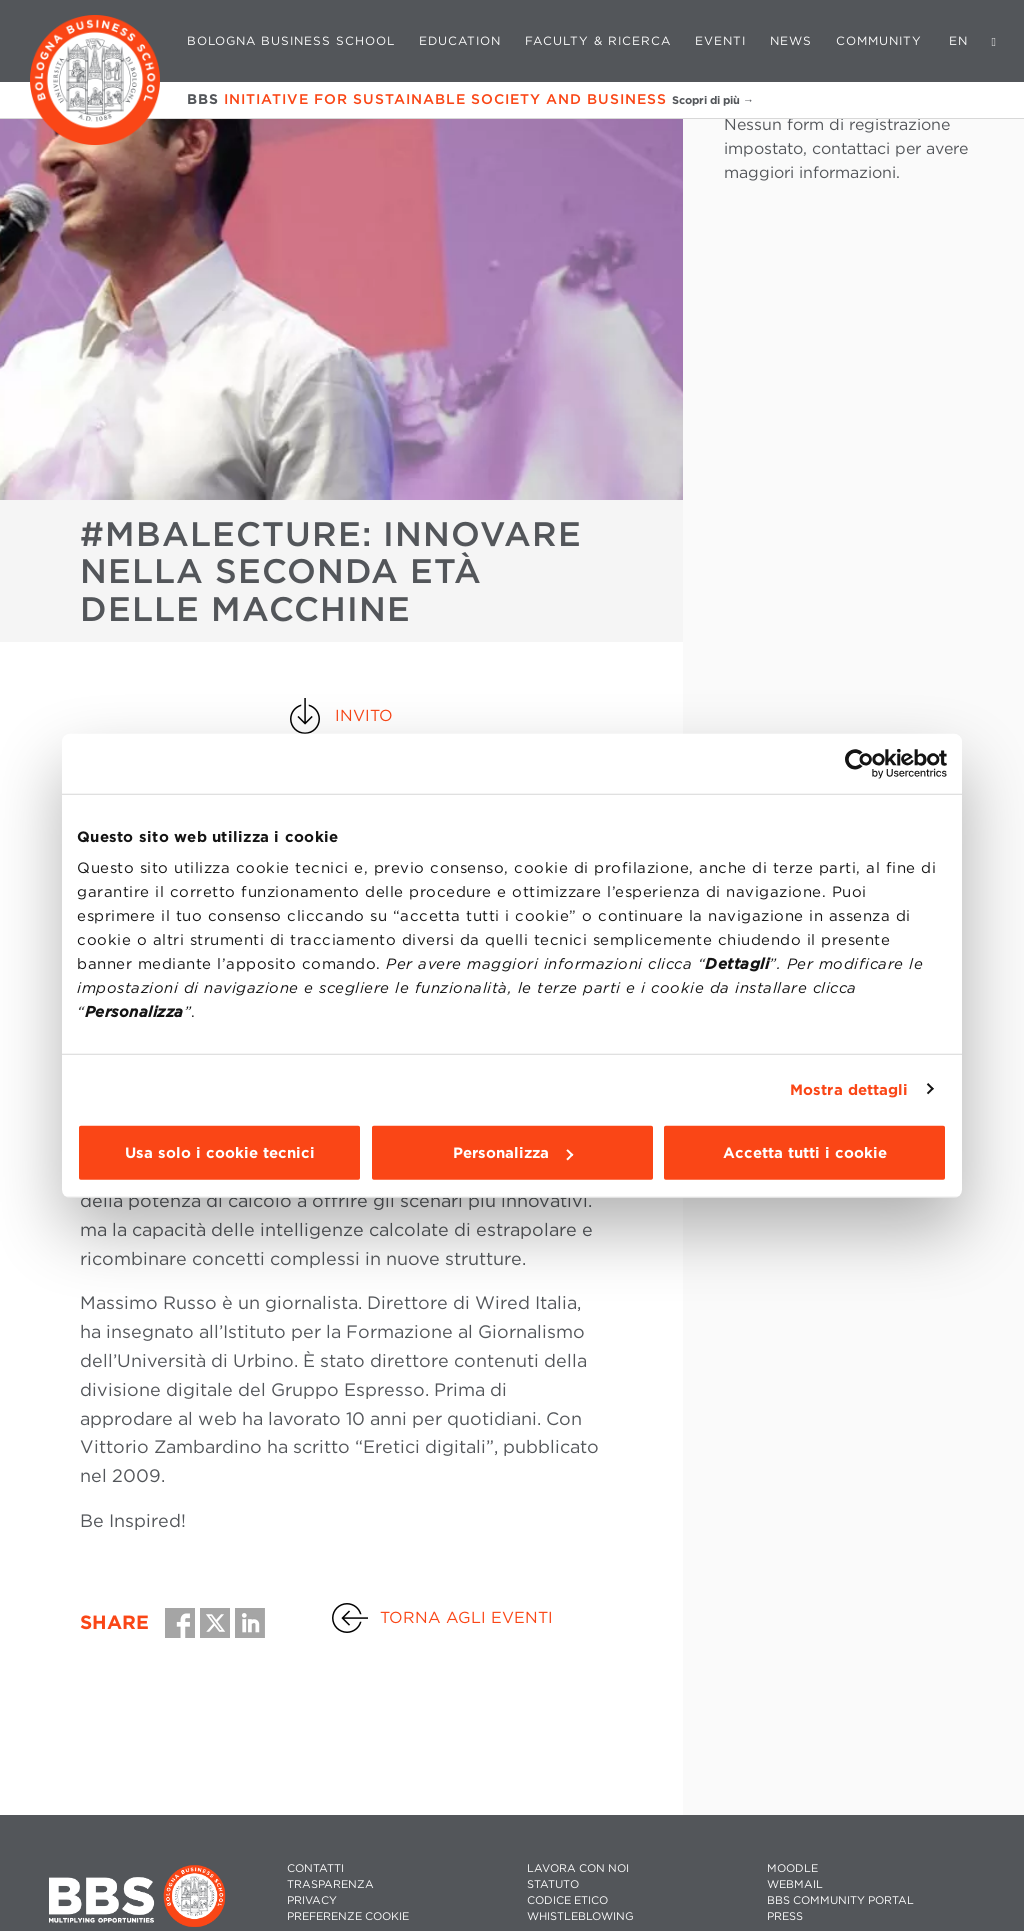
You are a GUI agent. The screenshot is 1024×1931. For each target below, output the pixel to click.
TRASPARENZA (330, 1884)
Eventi (720, 40)
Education (460, 40)
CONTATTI (315, 1868)
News (791, 40)
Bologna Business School (291, 40)
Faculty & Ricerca (598, 40)
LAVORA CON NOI (578, 1868)
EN (958, 40)
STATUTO (553, 1884)
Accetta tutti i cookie (805, 1153)
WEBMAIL (795, 1884)
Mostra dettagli (849, 1089)
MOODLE (792, 1868)
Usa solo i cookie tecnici (220, 1153)
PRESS (785, 1916)
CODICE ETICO (567, 1900)
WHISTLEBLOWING (580, 1916)
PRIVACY (312, 1900)
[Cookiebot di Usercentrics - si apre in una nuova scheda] (859, 763)
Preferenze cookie (348, 1916)
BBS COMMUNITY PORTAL (840, 1900)
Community (879, 40)
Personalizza (513, 1153)
